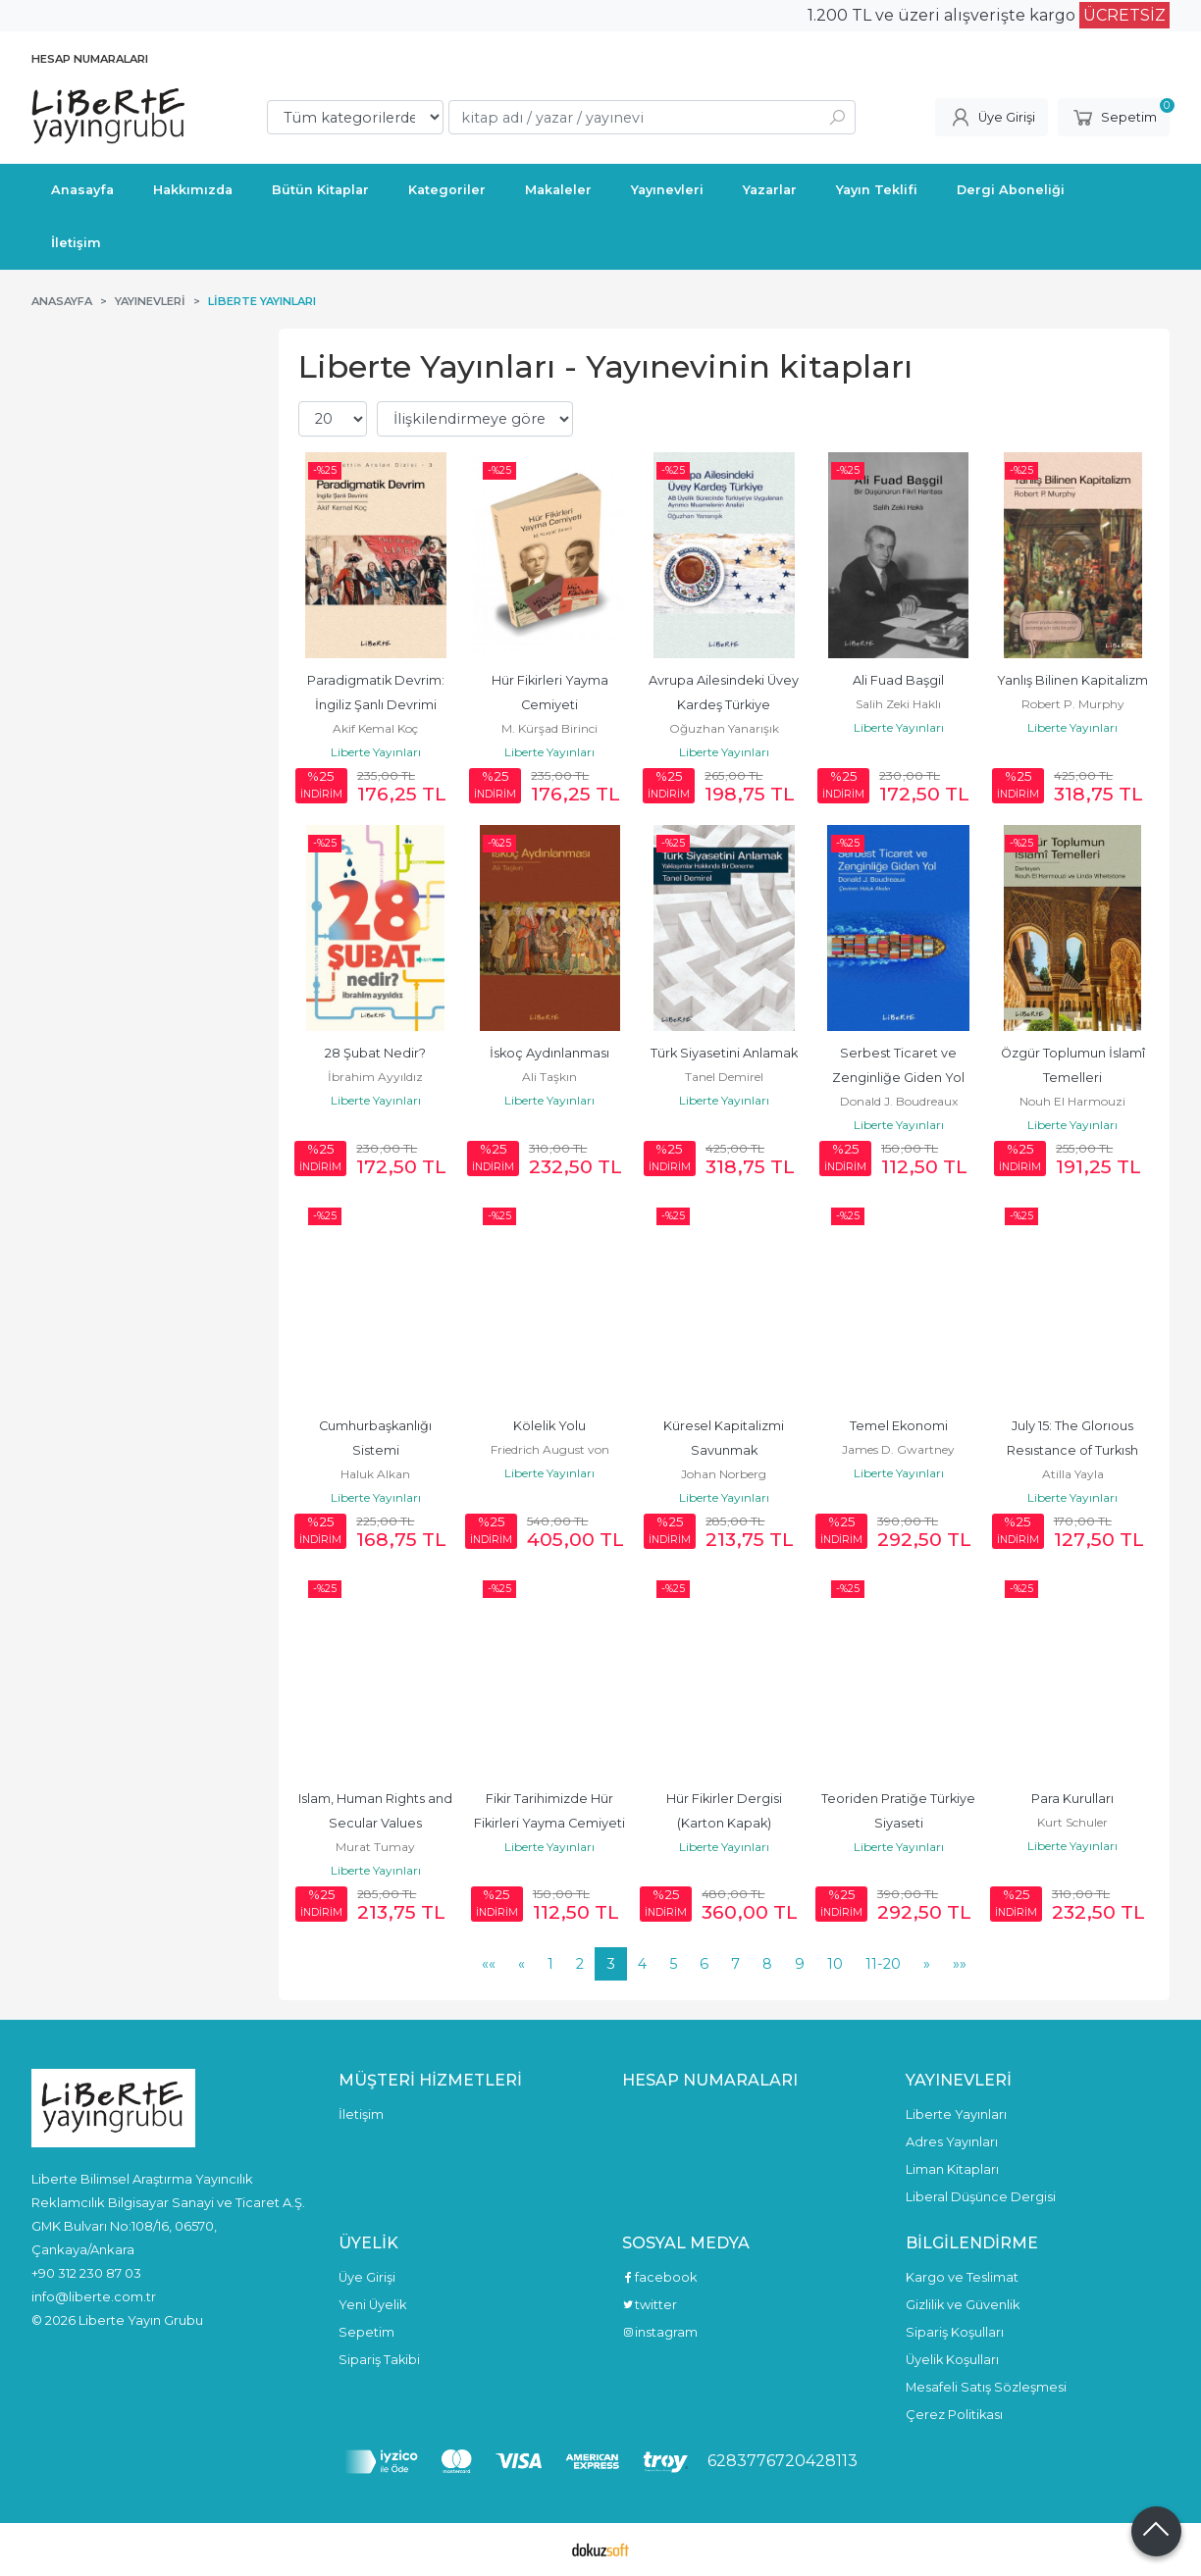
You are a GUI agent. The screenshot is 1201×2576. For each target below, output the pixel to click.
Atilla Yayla (1073, 1474)
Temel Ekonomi (899, 1425)
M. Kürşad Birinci (549, 728)
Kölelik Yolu (549, 1425)
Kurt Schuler (1072, 1822)
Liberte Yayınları (376, 752)
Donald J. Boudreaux (899, 1101)
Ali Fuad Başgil (898, 680)
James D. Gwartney (898, 1449)
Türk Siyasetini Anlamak (724, 1053)
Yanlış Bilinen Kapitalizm (1072, 680)
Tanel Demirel (724, 1076)
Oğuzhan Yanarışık (724, 728)
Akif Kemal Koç (375, 728)
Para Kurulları (1072, 1798)
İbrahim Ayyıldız (375, 1076)
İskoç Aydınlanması (549, 1053)
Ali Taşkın (549, 1076)
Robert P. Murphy (1072, 703)
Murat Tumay (375, 1846)
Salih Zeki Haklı (898, 703)
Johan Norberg (723, 1474)
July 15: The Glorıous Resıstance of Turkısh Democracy (1074, 1450)
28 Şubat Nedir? (375, 1053)
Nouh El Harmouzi (1072, 1101)
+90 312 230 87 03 (86, 2273)
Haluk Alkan (375, 1474)
